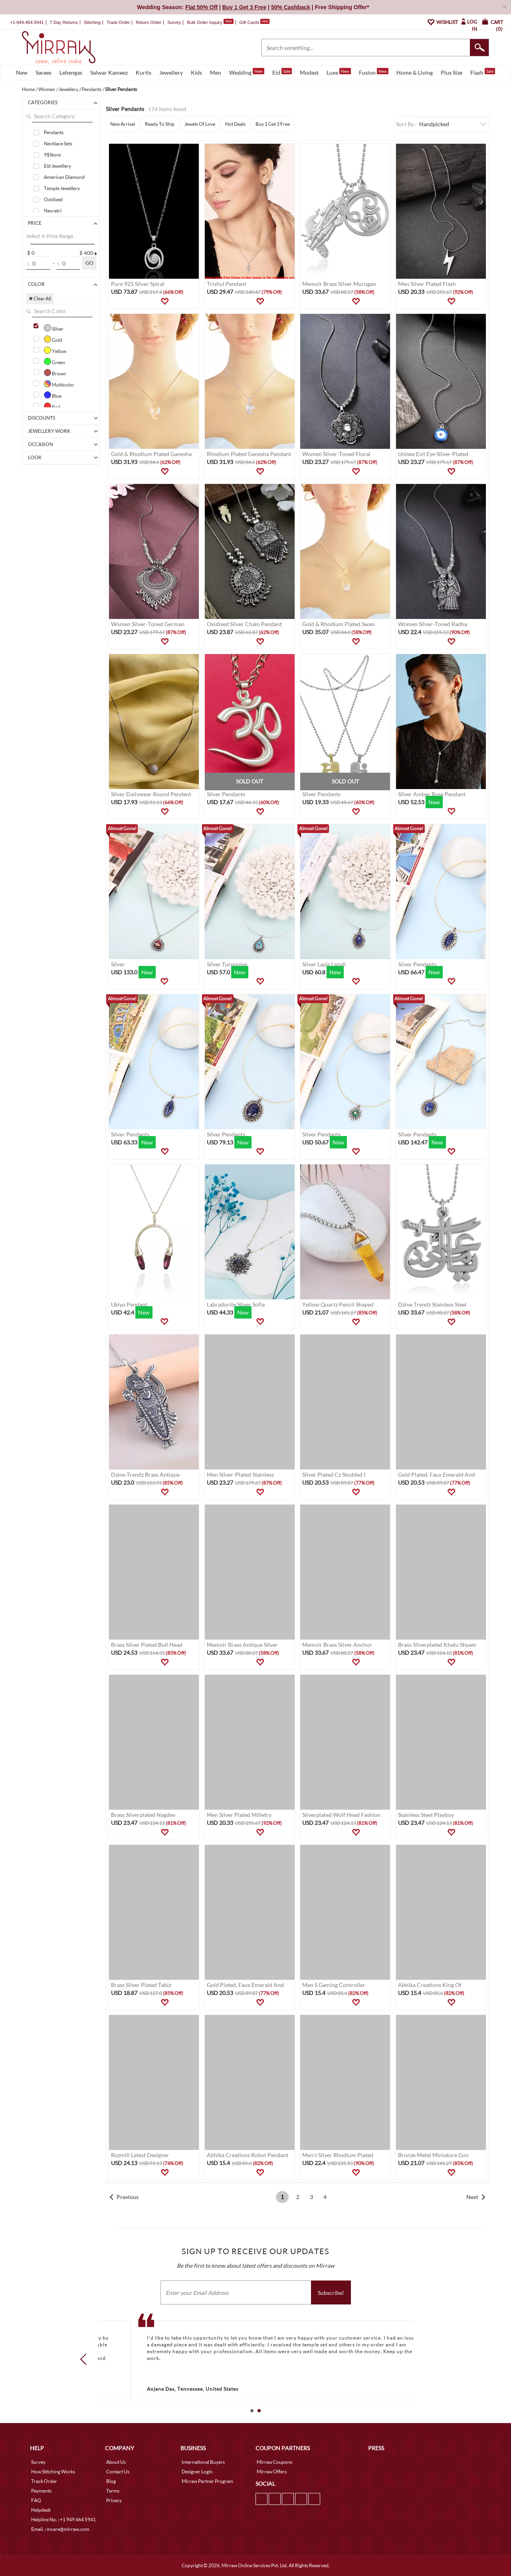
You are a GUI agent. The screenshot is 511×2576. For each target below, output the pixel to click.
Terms (112, 2491)
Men (215, 72)
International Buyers (203, 2462)
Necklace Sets (58, 144)
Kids (196, 72)
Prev (85, 2358)
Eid (282, 72)
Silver (53, 327)
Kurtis (143, 72)
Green (54, 361)
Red (52, 406)
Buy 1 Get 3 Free (273, 124)
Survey (174, 22)
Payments (41, 2491)
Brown (55, 372)
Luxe (339, 72)
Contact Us (117, 2472)
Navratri (52, 211)
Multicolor (59, 383)
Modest (309, 72)
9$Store (52, 155)
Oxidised (53, 199)
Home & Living (414, 72)
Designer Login (197, 2472)
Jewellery (171, 72)
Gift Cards (254, 22)
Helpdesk (41, 2510)
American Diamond (64, 177)
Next (472, 2196)
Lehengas (70, 72)
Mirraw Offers (272, 2472)
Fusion (373, 72)
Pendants (53, 132)
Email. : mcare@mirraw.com (60, 2529)
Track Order (118, 22)
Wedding (246, 72)
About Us (116, 2462)
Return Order (148, 22)
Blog (111, 2481)
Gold (53, 339)
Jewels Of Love (199, 124)
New (22, 72)
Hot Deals (235, 124)
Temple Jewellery (62, 188)
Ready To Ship (159, 124)
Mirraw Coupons (274, 2462)
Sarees (43, 72)
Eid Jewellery (57, 166)
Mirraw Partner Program (207, 2481)
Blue (52, 395)
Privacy (114, 2500)
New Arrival (122, 124)
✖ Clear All (40, 298)
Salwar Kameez (109, 72)
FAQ (36, 2500)
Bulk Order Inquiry (204, 22)
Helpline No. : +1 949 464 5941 (63, 2519)
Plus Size (451, 72)
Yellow (55, 350)
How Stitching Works (53, 2472)
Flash (482, 72)
